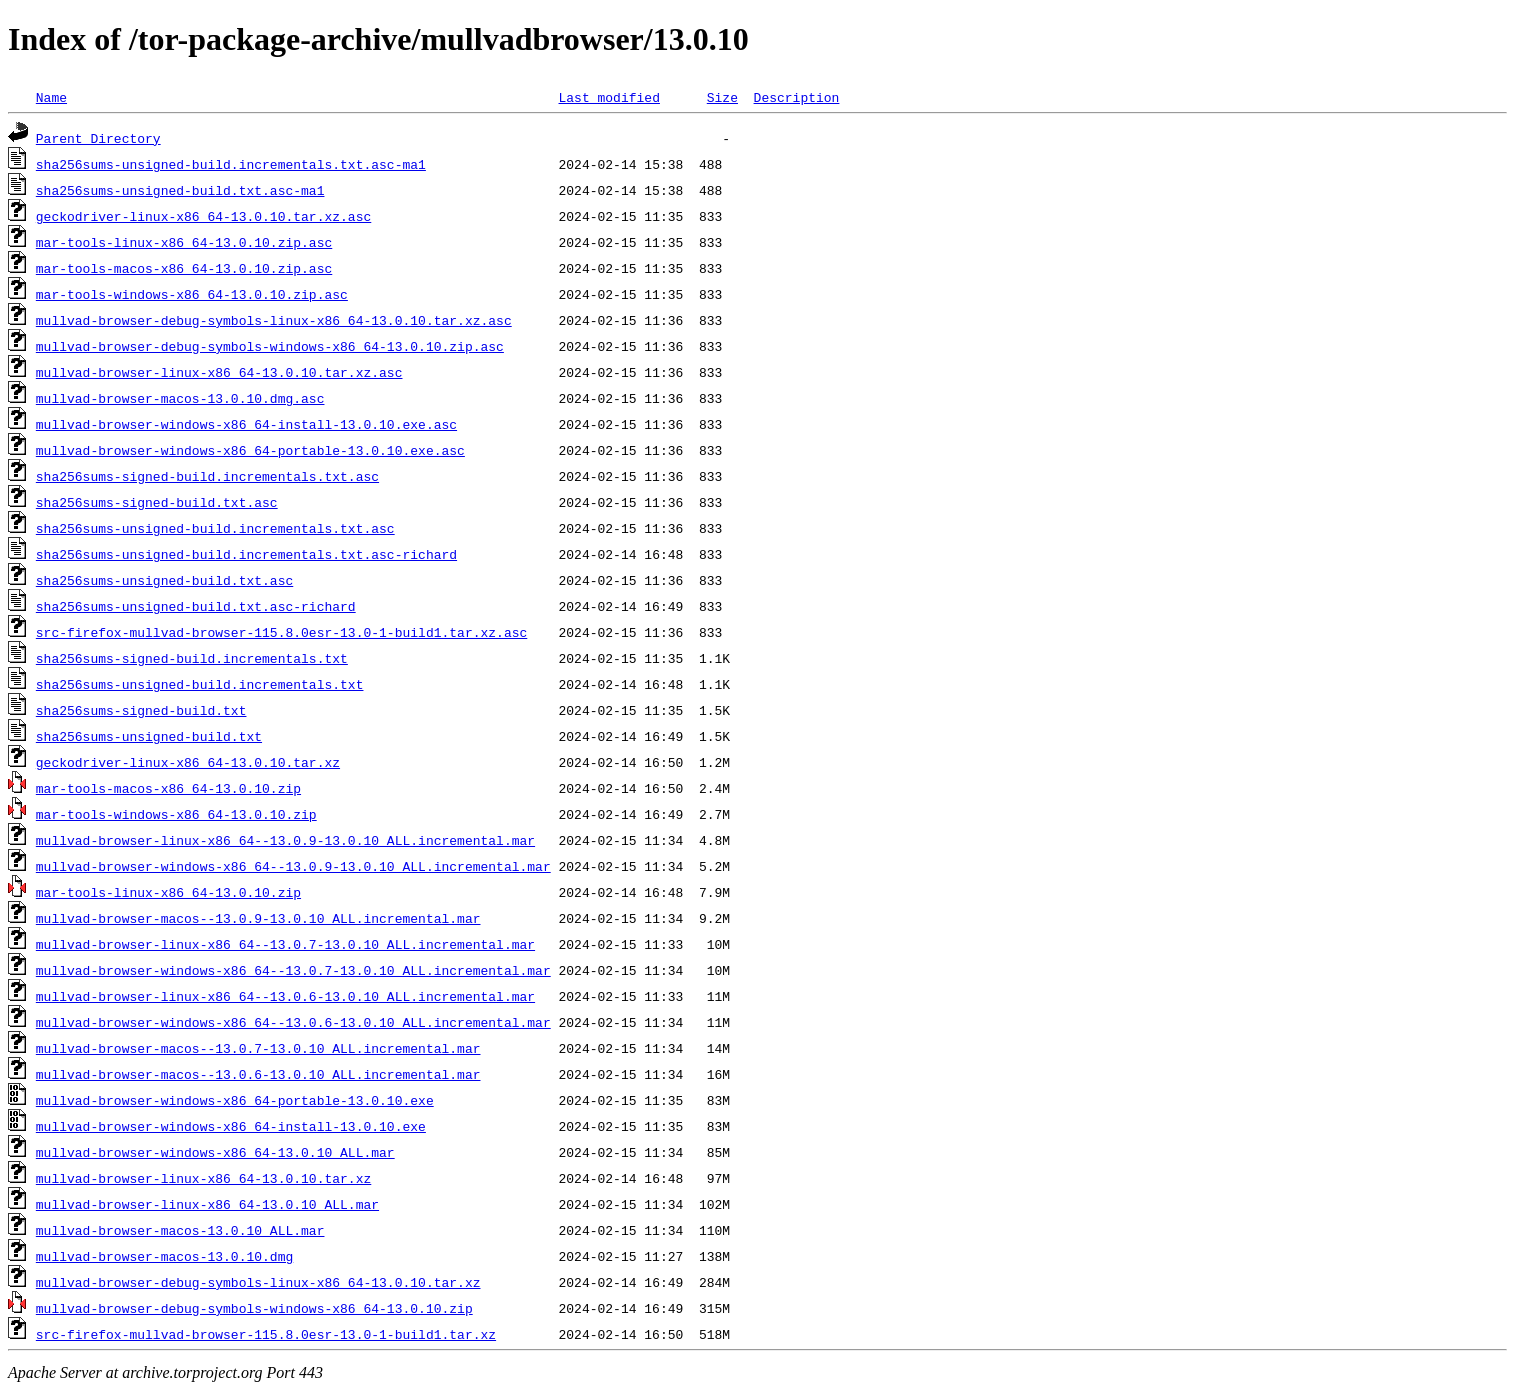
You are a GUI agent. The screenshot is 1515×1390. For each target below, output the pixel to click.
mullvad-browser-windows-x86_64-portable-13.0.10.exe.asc (250, 450)
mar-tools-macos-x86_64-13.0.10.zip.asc (184, 268)
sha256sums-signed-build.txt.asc (157, 502)
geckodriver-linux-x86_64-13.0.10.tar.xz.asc (203, 216)
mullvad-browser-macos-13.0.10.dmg (164, 1256)
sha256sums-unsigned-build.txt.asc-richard (196, 606)
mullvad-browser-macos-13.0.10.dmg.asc (180, 398)
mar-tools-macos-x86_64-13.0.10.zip (168, 788)
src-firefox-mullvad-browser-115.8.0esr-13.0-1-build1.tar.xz (266, 1334)
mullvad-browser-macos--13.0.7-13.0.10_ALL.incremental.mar (258, 1048)
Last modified (608, 97)
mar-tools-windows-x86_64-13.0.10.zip (176, 814)
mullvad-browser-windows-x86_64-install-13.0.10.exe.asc (246, 424)
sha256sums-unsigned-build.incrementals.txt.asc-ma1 (231, 164)
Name (51, 97)
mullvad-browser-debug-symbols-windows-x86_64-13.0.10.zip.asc (270, 346)
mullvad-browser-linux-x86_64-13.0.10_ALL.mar (207, 1204)
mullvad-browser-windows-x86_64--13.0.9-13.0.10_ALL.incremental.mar (293, 866)
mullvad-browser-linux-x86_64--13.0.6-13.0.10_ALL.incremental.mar (285, 996)
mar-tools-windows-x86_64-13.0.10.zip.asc (192, 294)
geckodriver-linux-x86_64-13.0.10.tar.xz (188, 762)
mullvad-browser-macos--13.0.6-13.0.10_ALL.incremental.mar (258, 1074)
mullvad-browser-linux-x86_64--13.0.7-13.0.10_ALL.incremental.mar (285, 944)
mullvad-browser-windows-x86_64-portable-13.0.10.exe (235, 1100)
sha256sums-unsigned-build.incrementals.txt (200, 684)
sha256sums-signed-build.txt (141, 710)
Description (796, 97)
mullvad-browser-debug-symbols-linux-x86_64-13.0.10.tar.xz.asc (274, 320)
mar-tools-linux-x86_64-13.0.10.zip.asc (184, 242)
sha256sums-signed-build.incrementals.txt (192, 658)
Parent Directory (98, 138)
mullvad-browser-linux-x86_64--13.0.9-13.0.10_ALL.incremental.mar (285, 840)
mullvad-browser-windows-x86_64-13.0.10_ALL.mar (215, 1152)
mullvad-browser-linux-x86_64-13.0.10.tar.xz (203, 1178)
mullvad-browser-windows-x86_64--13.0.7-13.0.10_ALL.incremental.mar (293, 970)
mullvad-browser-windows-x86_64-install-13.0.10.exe (231, 1126)
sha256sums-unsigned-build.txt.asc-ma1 (180, 190)
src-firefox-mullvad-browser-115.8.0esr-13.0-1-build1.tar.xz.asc (281, 632)
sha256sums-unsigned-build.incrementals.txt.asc (215, 528)
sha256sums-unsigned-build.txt (149, 736)
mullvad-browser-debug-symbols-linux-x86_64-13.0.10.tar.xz (258, 1282)
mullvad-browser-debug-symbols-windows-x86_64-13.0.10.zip (254, 1308)
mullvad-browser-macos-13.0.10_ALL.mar (180, 1230)
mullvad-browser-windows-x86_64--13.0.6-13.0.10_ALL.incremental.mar (293, 1022)
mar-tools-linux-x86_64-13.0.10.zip (168, 892)
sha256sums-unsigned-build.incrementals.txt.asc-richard (246, 554)
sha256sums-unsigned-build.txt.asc (164, 580)
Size (722, 97)
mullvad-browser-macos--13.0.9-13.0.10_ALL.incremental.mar (258, 918)
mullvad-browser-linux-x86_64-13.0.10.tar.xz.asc (219, 372)
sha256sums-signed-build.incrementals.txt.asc (207, 476)
